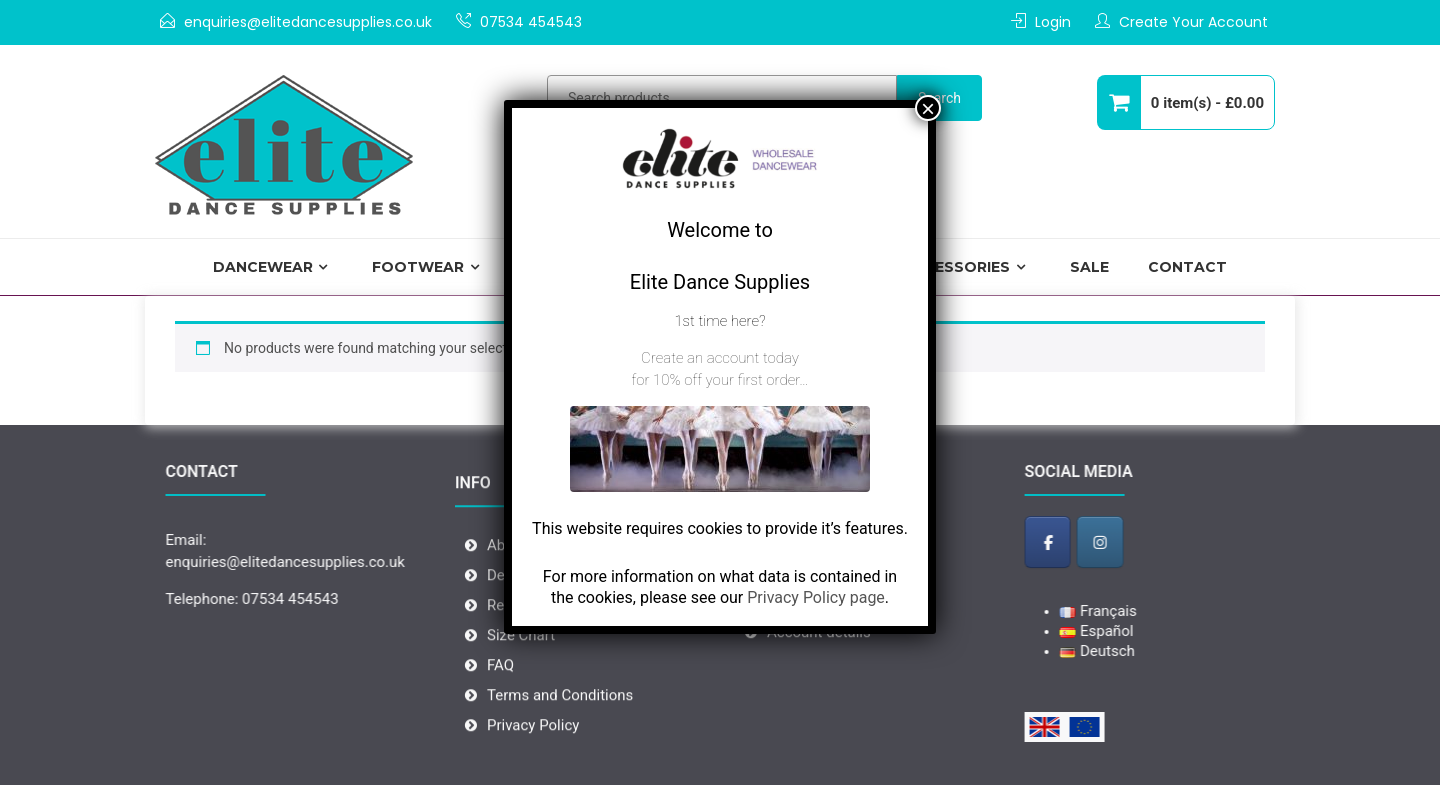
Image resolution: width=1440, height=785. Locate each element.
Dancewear (263, 267)
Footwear (418, 267)
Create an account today (720, 358)
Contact (1187, 267)
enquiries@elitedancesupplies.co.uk (308, 22)
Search (939, 98)
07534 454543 (531, 22)
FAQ (500, 696)
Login (1053, 22)
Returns (512, 636)
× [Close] (928, 108)
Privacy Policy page (816, 597)
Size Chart (521, 666)
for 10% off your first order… (719, 380)
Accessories (956, 267)
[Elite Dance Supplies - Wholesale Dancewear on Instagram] (1126, 541)
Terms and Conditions (560, 726)
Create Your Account (1193, 22)
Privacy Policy (533, 756)
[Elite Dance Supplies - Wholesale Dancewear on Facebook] (1073, 541)
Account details (819, 654)
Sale (1089, 267)
